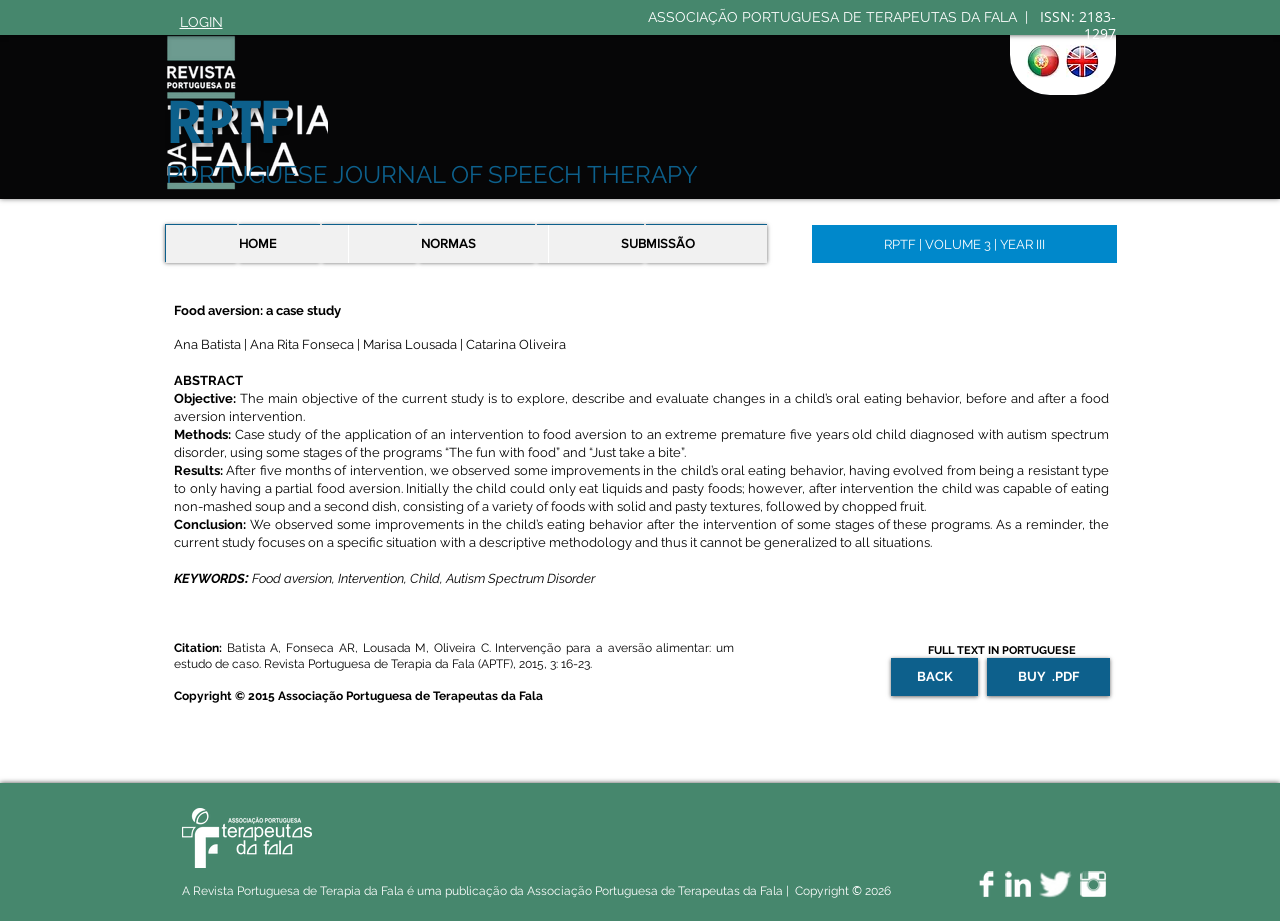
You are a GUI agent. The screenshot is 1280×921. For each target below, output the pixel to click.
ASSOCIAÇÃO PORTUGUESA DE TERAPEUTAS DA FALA (834, 17)
